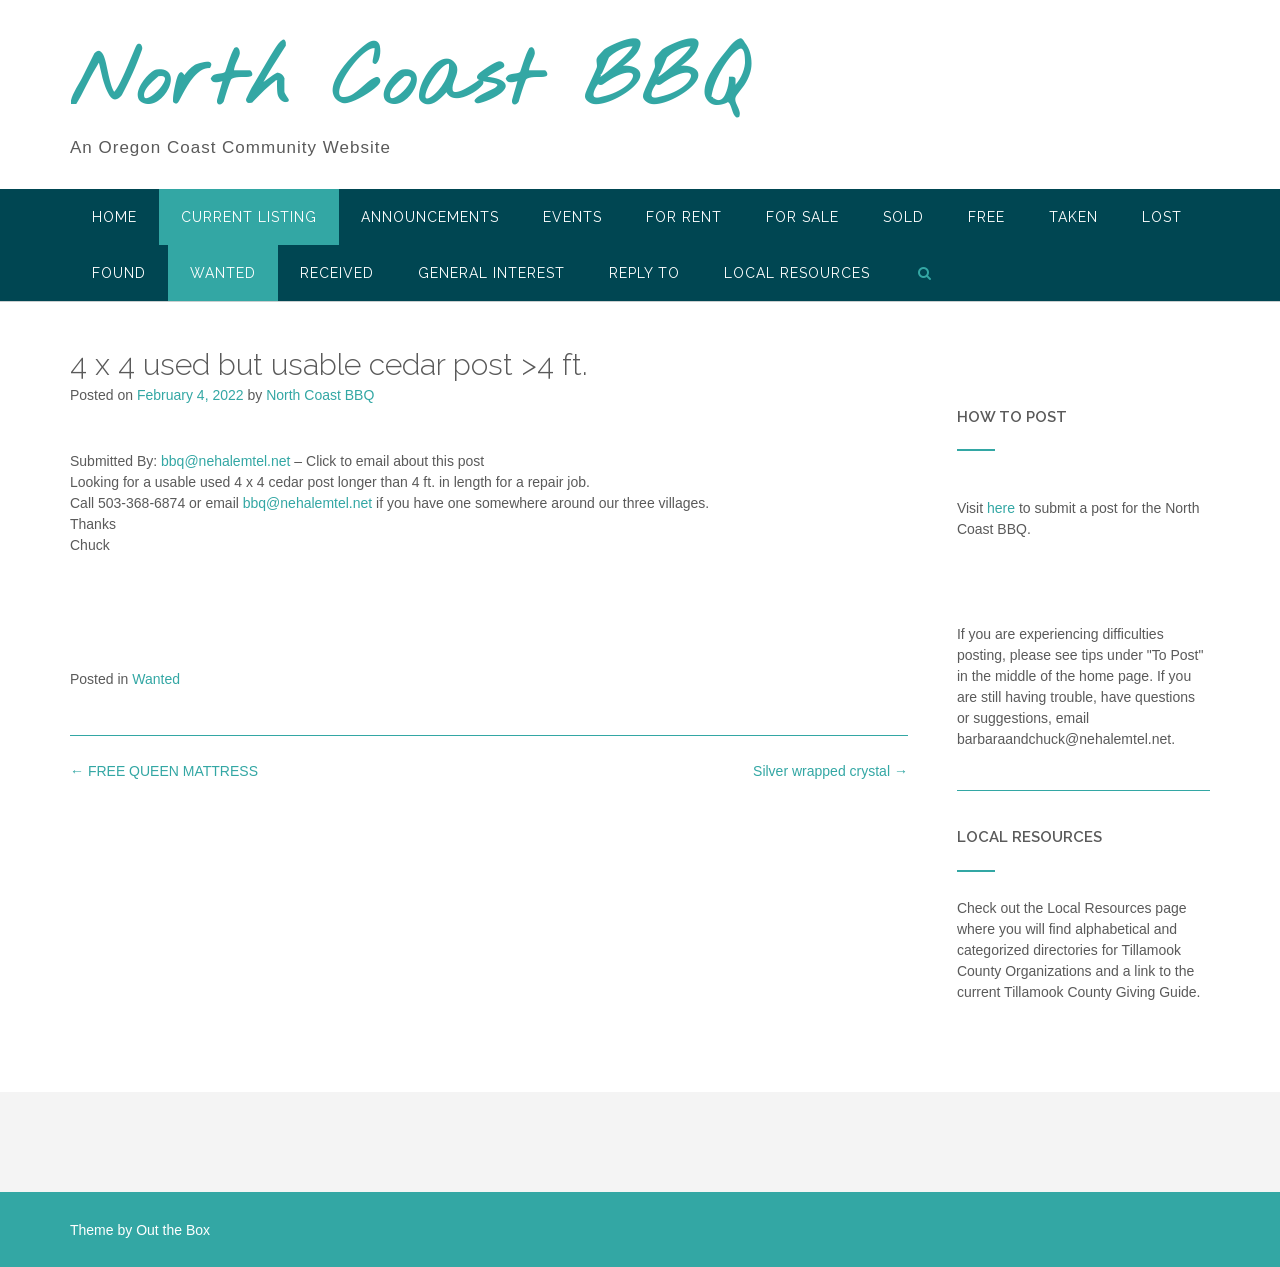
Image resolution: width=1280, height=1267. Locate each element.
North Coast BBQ (408, 83)
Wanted (223, 273)
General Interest (491, 273)
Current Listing (249, 217)
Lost (1162, 217)
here (1001, 508)
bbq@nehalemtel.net (225, 461)
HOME (114, 217)
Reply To (644, 273)
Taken (1073, 217)
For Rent (684, 217)
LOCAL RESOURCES (797, 273)
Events (572, 217)
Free (986, 217)
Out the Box (173, 1230)
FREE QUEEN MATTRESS (164, 771)
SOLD (903, 217)
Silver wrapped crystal (830, 771)
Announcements (430, 217)
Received (337, 273)
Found (119, 273)
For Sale (802, 217)
